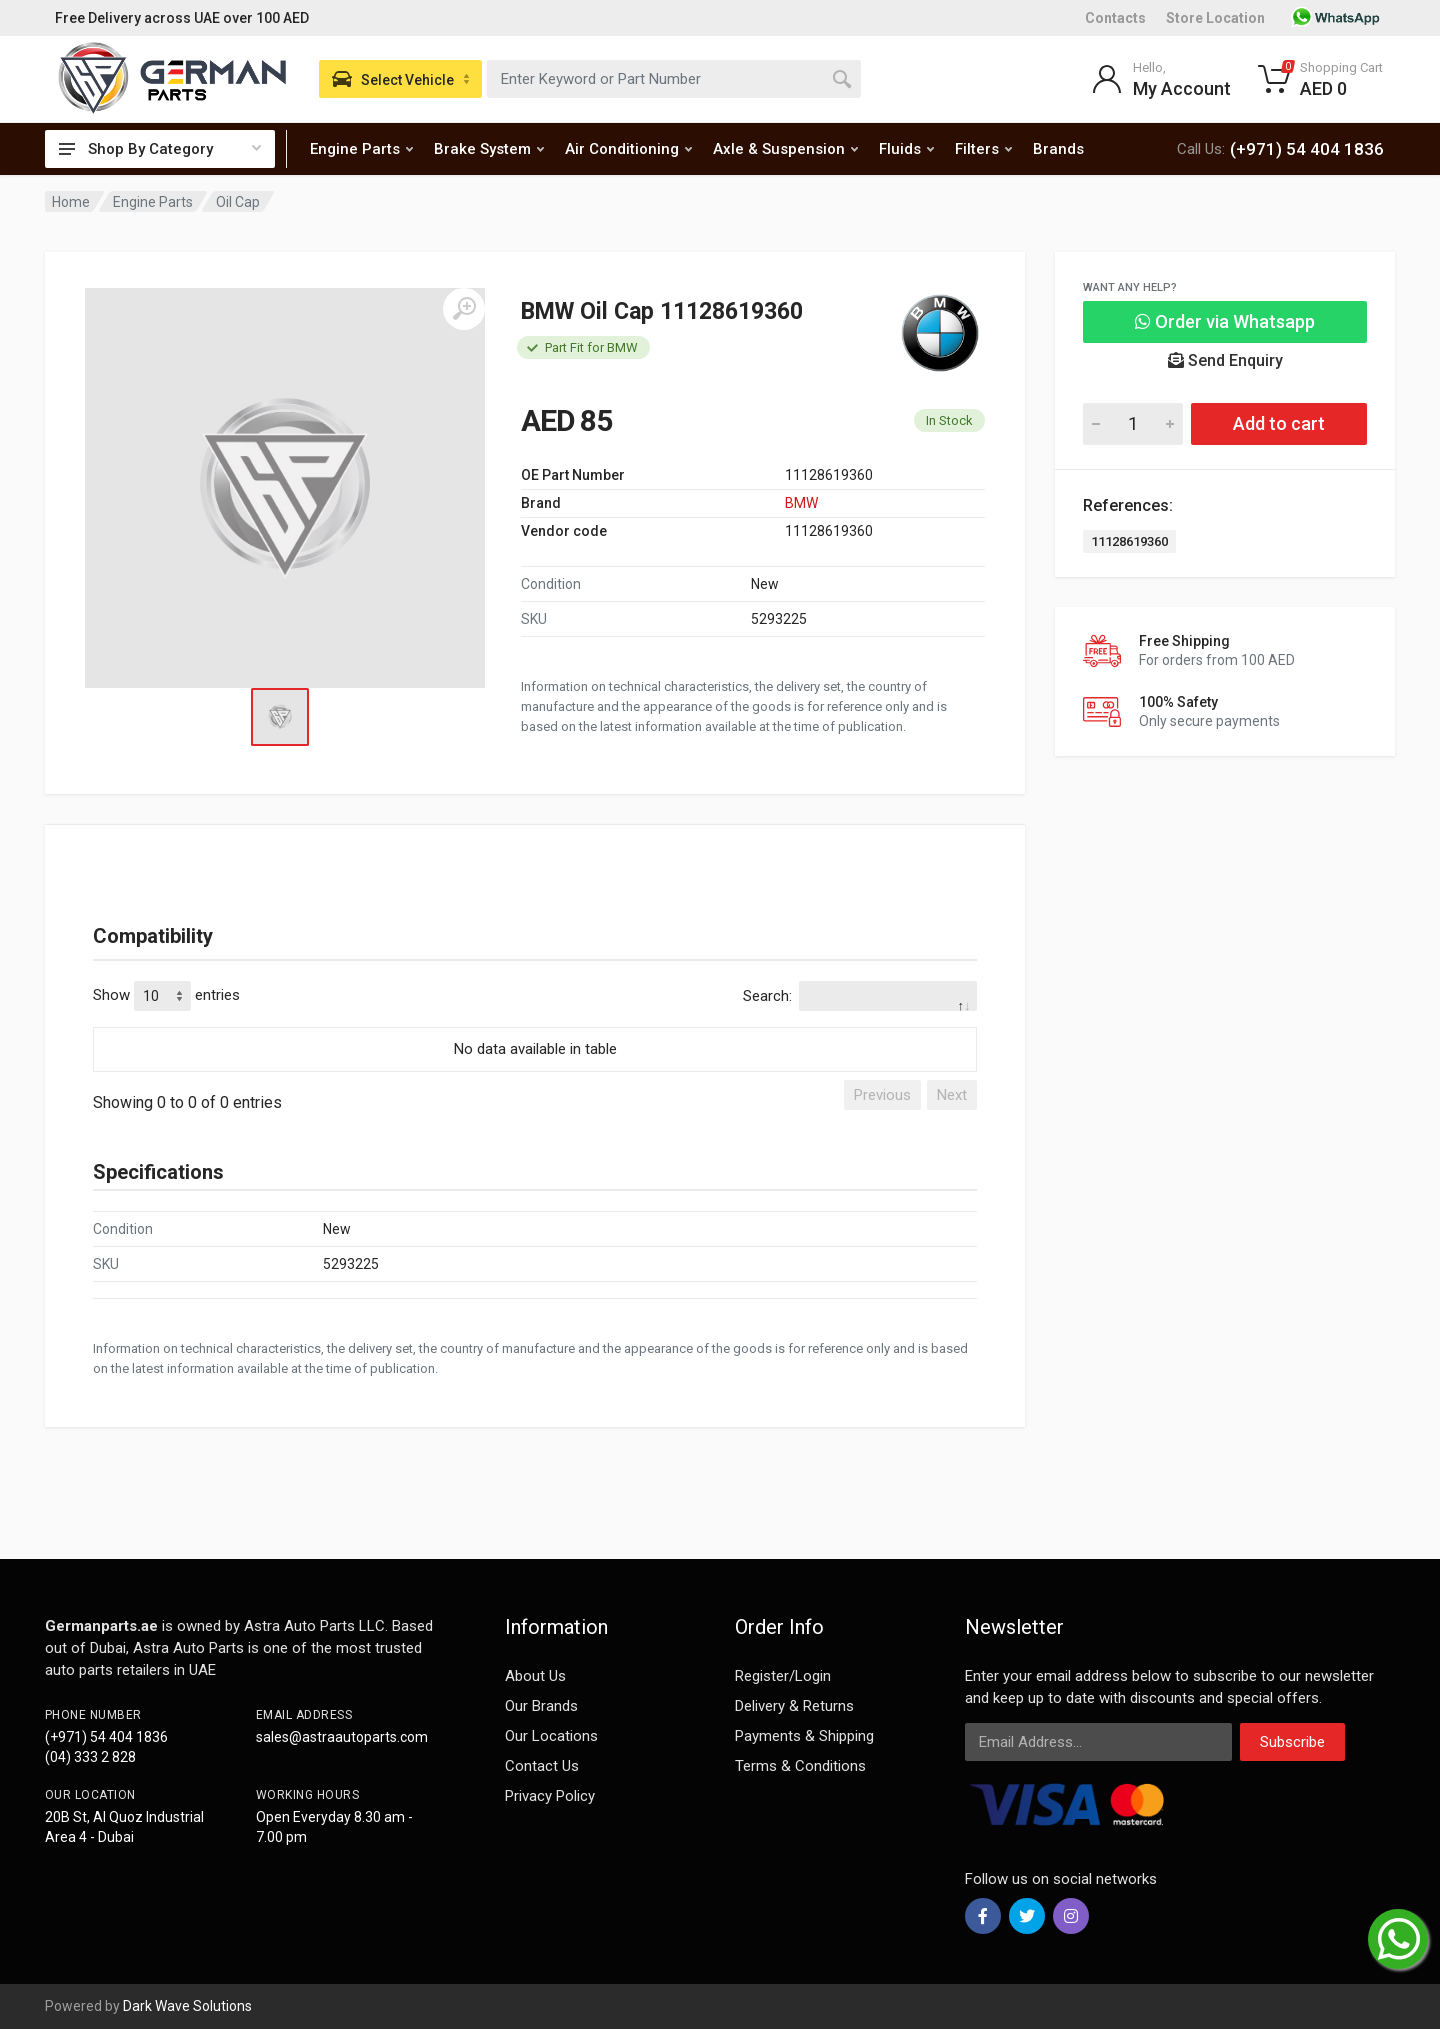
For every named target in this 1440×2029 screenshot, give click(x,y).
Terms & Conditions (800, 1766)
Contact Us (542, 1766)
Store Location (1215, 18)
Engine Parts (361, 149)
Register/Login (783, 1676)
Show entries (166, 996)
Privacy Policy (550, 1796)
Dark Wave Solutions (187, 2006)
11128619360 (1129, 541)
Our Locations (551, 1736)
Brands (1058, 149)
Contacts (1115, 18)
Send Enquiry (1225, 360)
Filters (983, 149)
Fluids (906, 149)
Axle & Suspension (785, 149)
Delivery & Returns (794, 1706)
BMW (801, 503)
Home (71, 202)
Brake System (489, 149)
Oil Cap (238, 202)
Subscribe (1292, 1742)
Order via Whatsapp (1225, 321)
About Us (535, 1676)
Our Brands (541, 1706)
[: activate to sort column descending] (535, 1024)
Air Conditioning (628, 149)
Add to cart (1279, 423)
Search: (860, 996)
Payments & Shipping (804, 1736)
